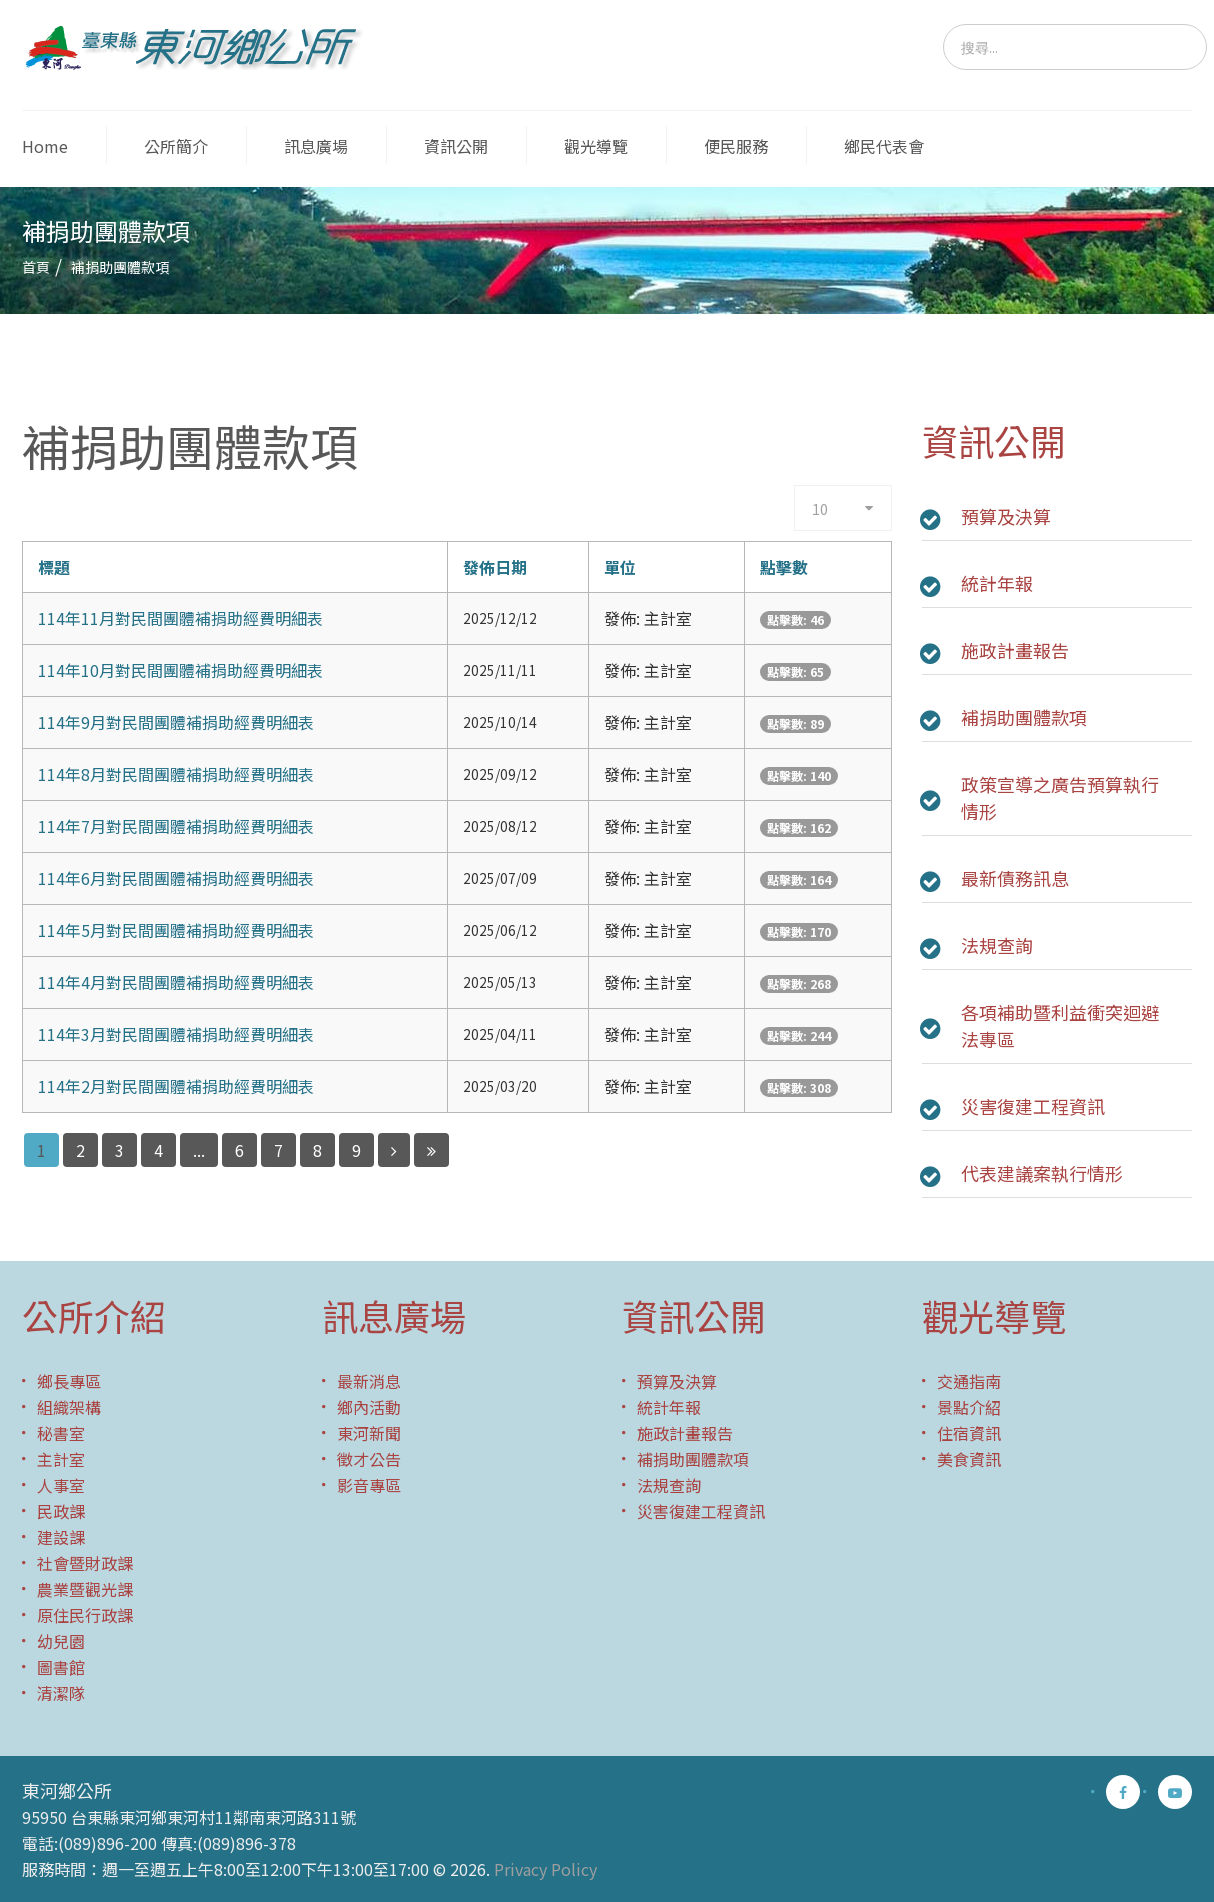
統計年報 (997, 583)
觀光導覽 (596, 146)
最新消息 (369, 1381)
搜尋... (943, 24)
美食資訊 (969, 1459)
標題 (54, 567)
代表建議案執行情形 (1042, 1173)
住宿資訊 (969, 1433)
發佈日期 (495, 567)
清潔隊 (61, 1693)
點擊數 (784, 567)
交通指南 (969, 1381)
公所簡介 (176, 146)
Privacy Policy (545, 1869)
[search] (1075, 47)
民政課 (61, 1511)
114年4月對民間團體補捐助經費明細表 (176, 982)
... (199, 1150)
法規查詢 (997, 945)
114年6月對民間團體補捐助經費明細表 (176, 878)
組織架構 (69, 1407)
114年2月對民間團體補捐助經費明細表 (176, 1086)
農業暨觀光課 (85, 1589)
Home (45, 146)
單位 (620, 567)
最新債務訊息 (1015, 878)
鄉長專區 (69, 1381)
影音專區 (369, 1485)
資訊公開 (456, 146)
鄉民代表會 (884, 146)
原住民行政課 (85, 1615)
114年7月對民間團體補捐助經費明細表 (176, 826)
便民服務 (736, 146)
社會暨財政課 (85, 1563)
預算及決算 (1006, 516)
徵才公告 (369, 1459)
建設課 (61, 1537)
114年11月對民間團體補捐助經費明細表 (180, 618)
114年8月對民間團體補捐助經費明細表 (176, 774)
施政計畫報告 (1015, 650)
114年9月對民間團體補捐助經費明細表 (176, 722)
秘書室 (61, 1433)
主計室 (61, 1459)
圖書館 (61, 1667)
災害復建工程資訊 (1033, 1106)
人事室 (61, 1485)
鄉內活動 (369, 1407)
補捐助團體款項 (1024, 717)
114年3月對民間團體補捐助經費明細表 (176, 1034)
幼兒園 (61, 1641)
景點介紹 (969, 1407)
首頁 (36, 267)
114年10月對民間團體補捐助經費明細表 (180, 670)
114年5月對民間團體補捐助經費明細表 (176, 930)
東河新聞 (369, 1433)
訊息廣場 (316, 146)
